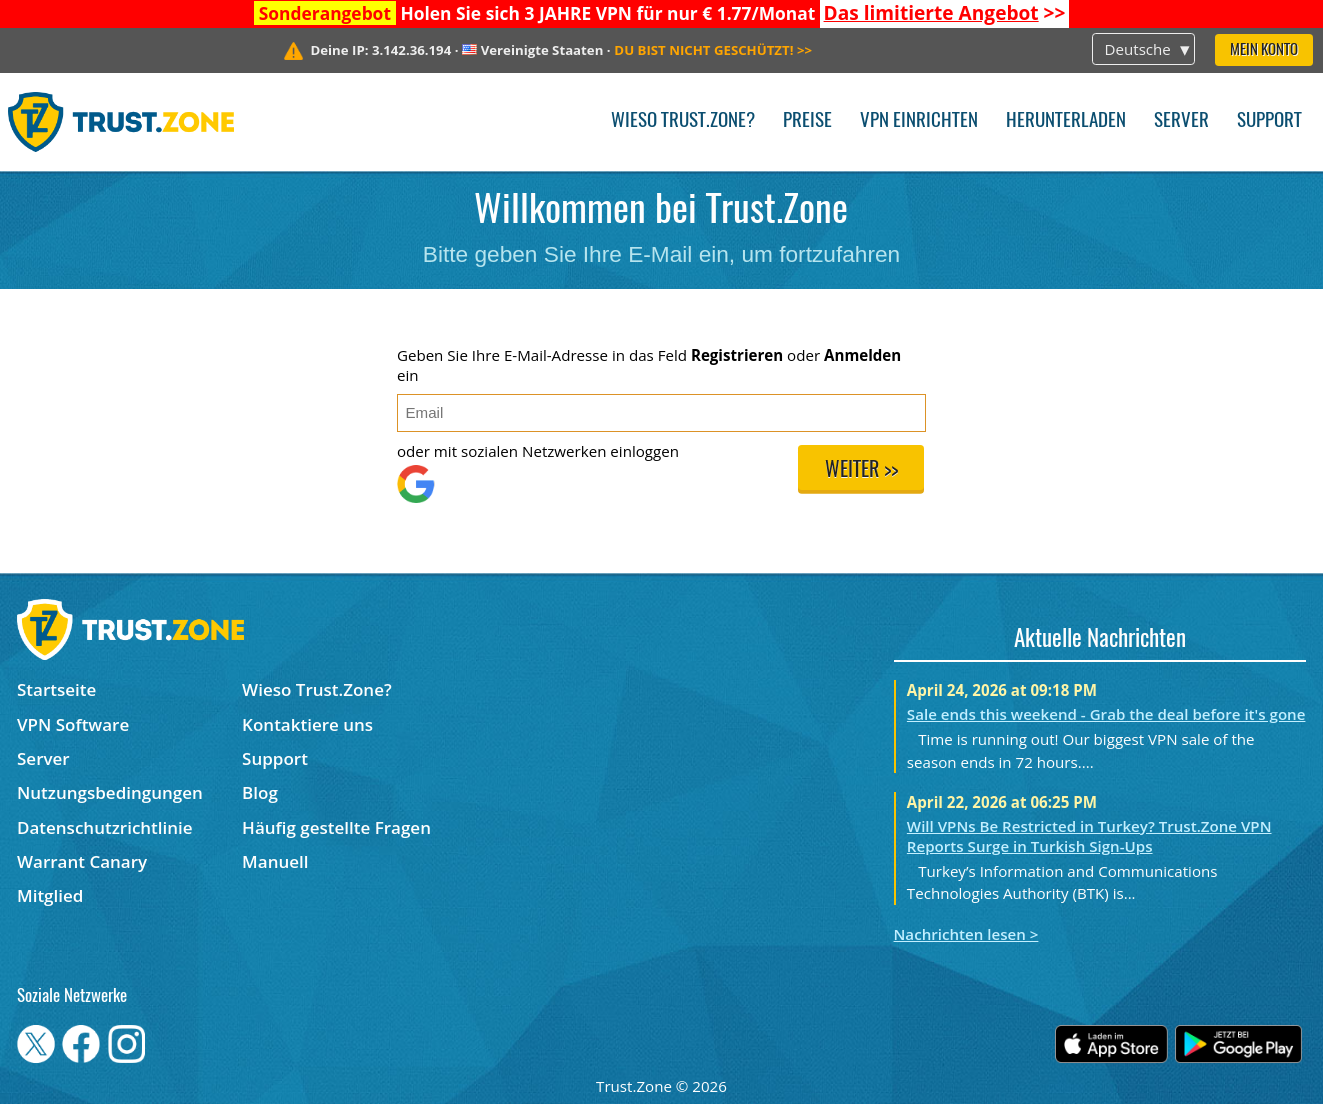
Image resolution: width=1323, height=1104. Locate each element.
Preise (807, 121)
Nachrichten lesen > (966, 934)
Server (1181, 121)
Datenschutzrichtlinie (105, 827)
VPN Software (73, 724)
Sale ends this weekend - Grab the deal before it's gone (1106, 714)
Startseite (56, 689)
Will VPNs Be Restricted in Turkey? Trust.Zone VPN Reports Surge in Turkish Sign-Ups (1089, 836)
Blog (260, 792)
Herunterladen (1066, 121)
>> (945, 13)
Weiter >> (861, 471)
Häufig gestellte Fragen (336, 827)
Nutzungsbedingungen (110, 792)
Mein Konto (1264, 50)
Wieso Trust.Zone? (683, 121)
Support (1269, 121)
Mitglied (50, 895)
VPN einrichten (919, 121)
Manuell (275, 861)
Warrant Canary (82, 861)
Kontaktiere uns (307, 724)
